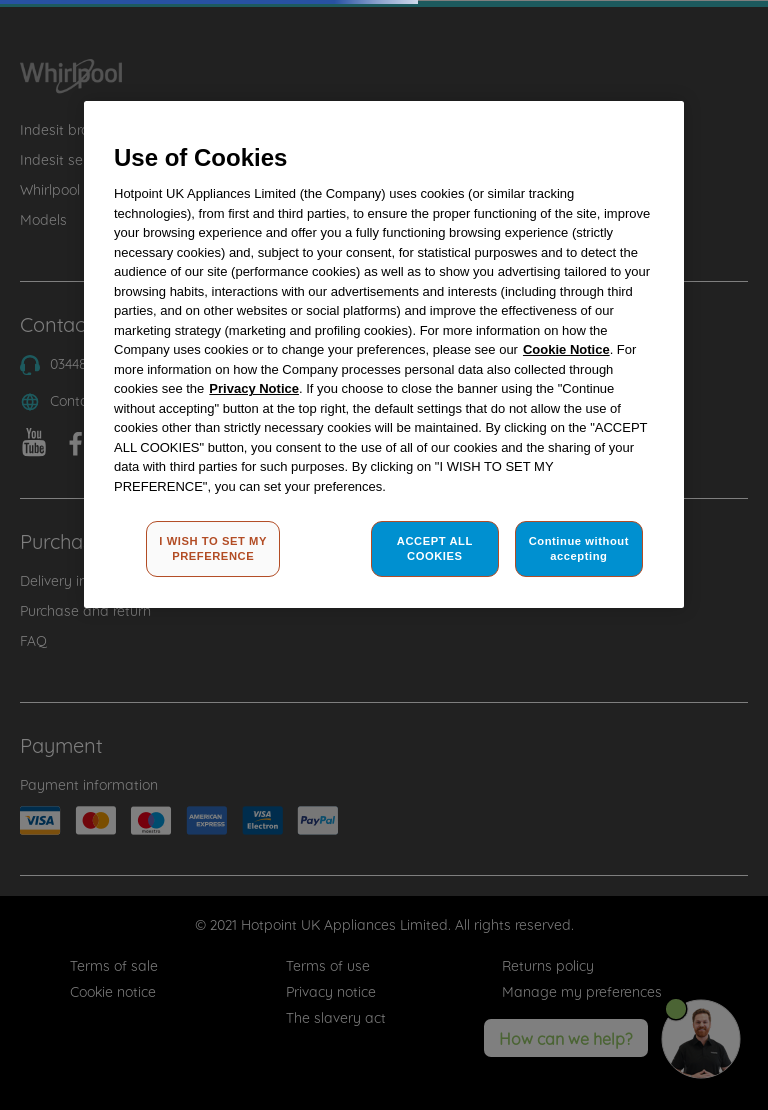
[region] (384, 355)
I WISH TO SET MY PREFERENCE (213, 549)
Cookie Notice (566, 349)
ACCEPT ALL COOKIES (435, 549)
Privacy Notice (254, 388)
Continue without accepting (579, 549)
